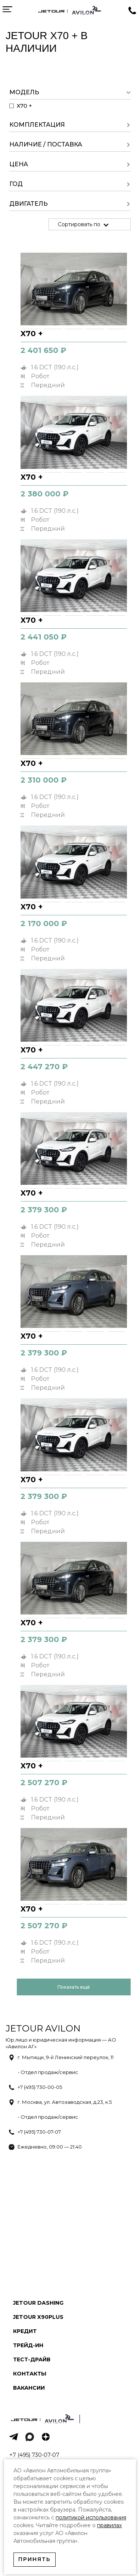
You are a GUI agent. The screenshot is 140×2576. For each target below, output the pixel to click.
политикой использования (91, 2517)
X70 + (32, 333)
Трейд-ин (28, 2345)
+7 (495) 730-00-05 (40, 2087)
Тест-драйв (31, 2359)
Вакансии (29, 2387)
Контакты (29, 2373)
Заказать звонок (132, 11)
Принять (34, 2559)
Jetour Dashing (38, 2302)
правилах (109, 2525)
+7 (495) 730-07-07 (39, 2132)
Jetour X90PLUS (38, 2317)
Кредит (25, 2331)
